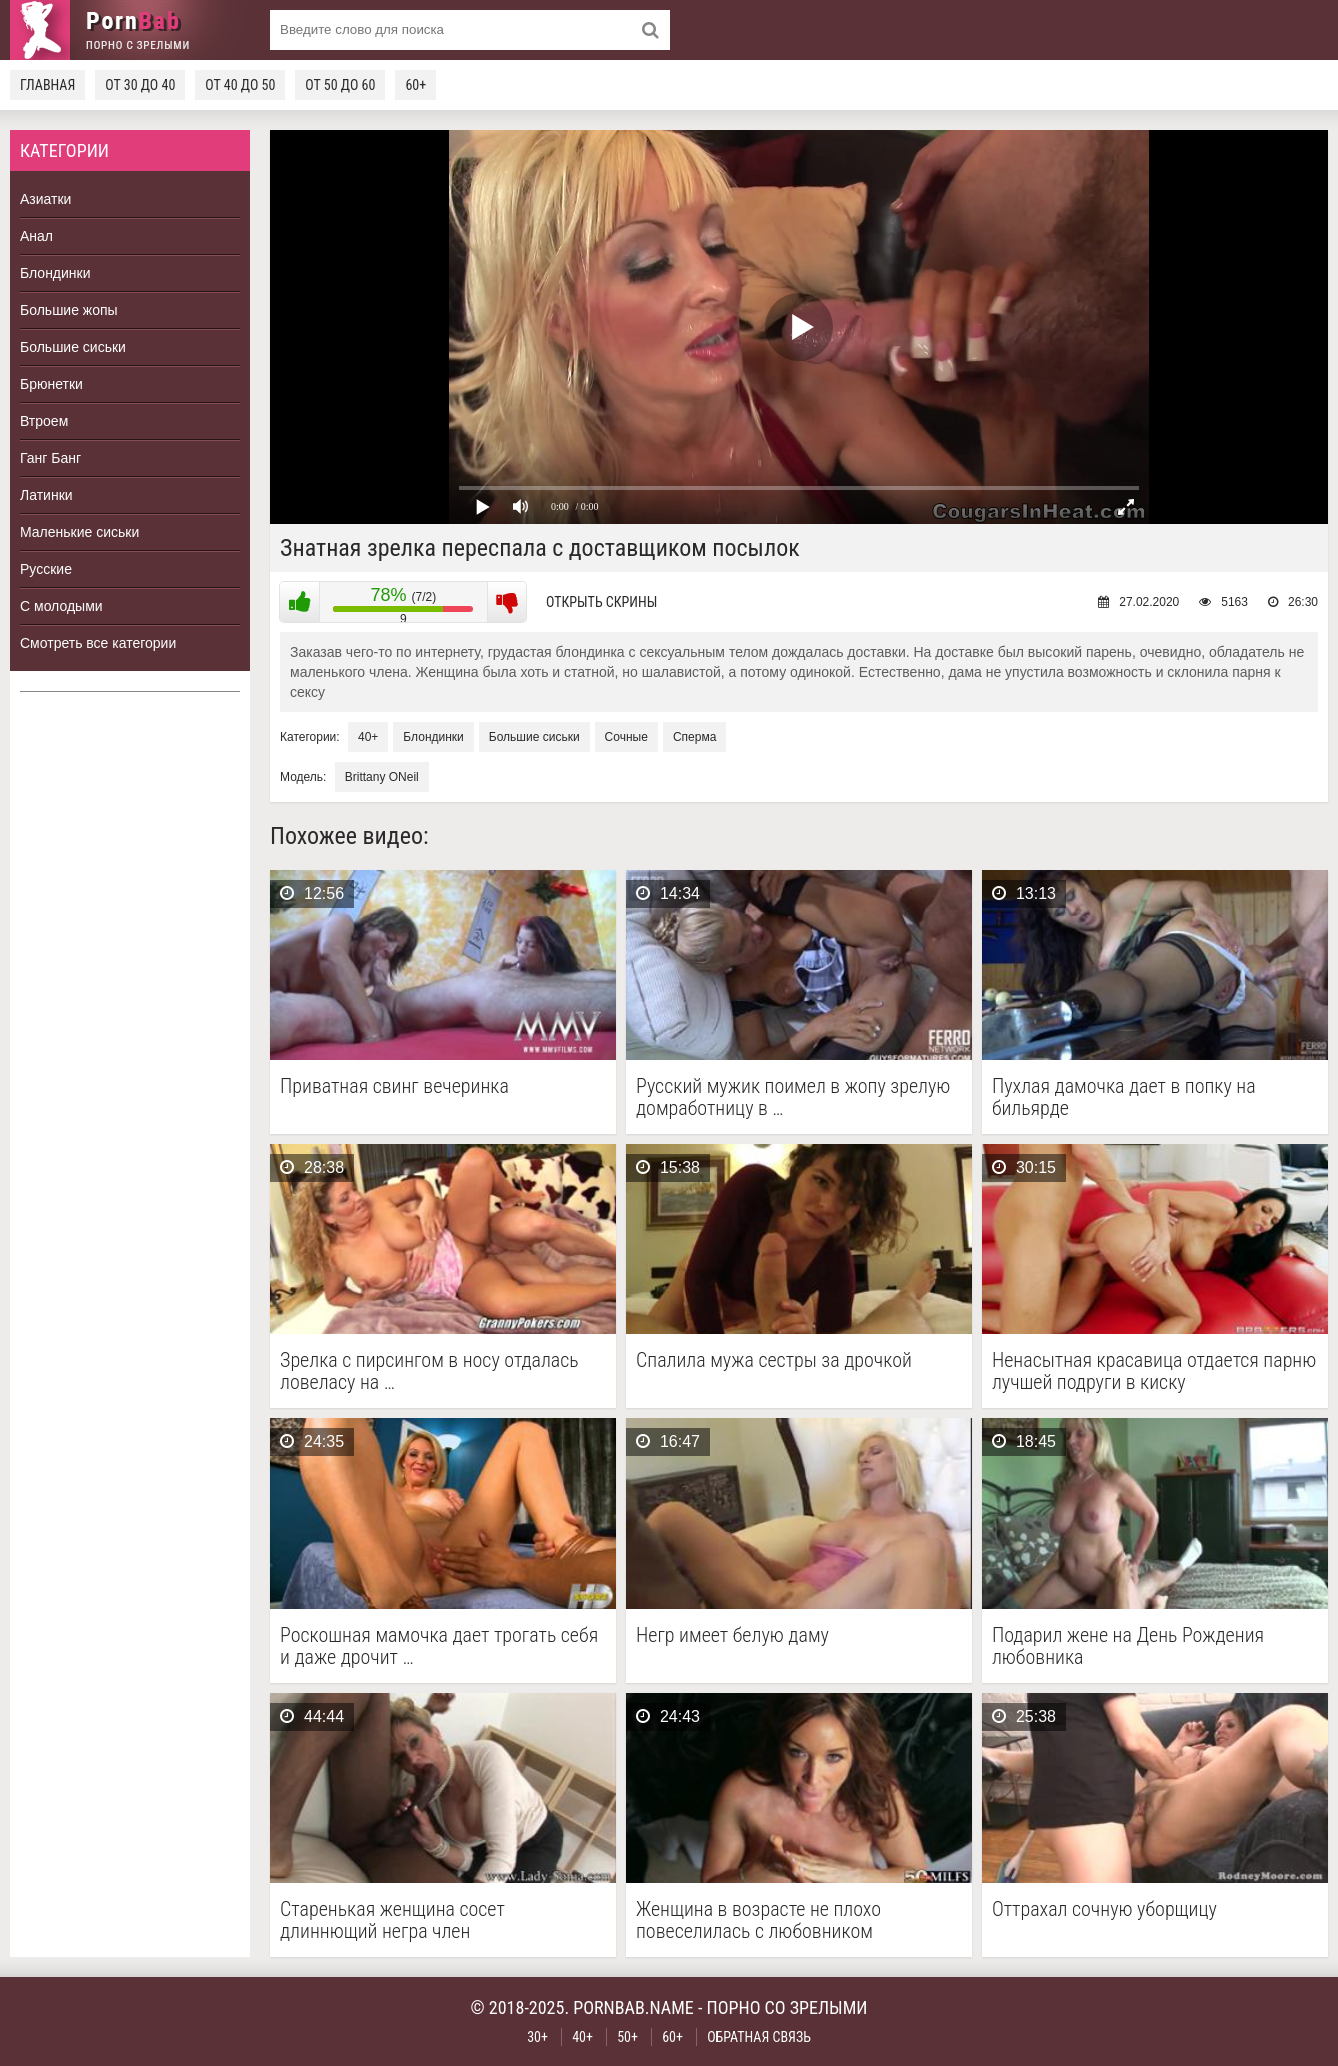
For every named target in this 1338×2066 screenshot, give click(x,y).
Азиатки (45, 199)
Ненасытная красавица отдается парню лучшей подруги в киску (1154, 1371)
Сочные (626, 737)
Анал (36, 236)
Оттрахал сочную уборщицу (1104, 1909)
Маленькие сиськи (79, 532)
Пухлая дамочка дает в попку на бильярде (1124, 1097)
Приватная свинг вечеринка (394, 1086)
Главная (47, 85)
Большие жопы (69, 310)
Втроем (44, 421)
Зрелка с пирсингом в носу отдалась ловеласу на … (429, 1371)
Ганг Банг (50, 458)
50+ (627, 2037)
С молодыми (61, 606)
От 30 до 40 (140, 85)
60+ (415, 85)
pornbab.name (633, 2007)
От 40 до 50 (240, 85)
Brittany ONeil (382, 777)
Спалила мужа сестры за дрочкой (774, 1360)
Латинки (46, 495)
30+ (537, 2037)
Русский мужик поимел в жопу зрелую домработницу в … (793, 1097)
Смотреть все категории (98, 643)
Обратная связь (759, 2037)
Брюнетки (51, 384)
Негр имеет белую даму (732, 1635)
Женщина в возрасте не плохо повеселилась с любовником (758, 1920)
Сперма (694, 737)
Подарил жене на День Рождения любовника (1128, 1646)
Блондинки (55, 273)
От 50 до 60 (340, 85)
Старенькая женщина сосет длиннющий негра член (392, 1920)
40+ (368, 737)
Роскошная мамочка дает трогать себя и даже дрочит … (439, 1646)
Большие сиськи (73, 347)
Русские (46, 569)
